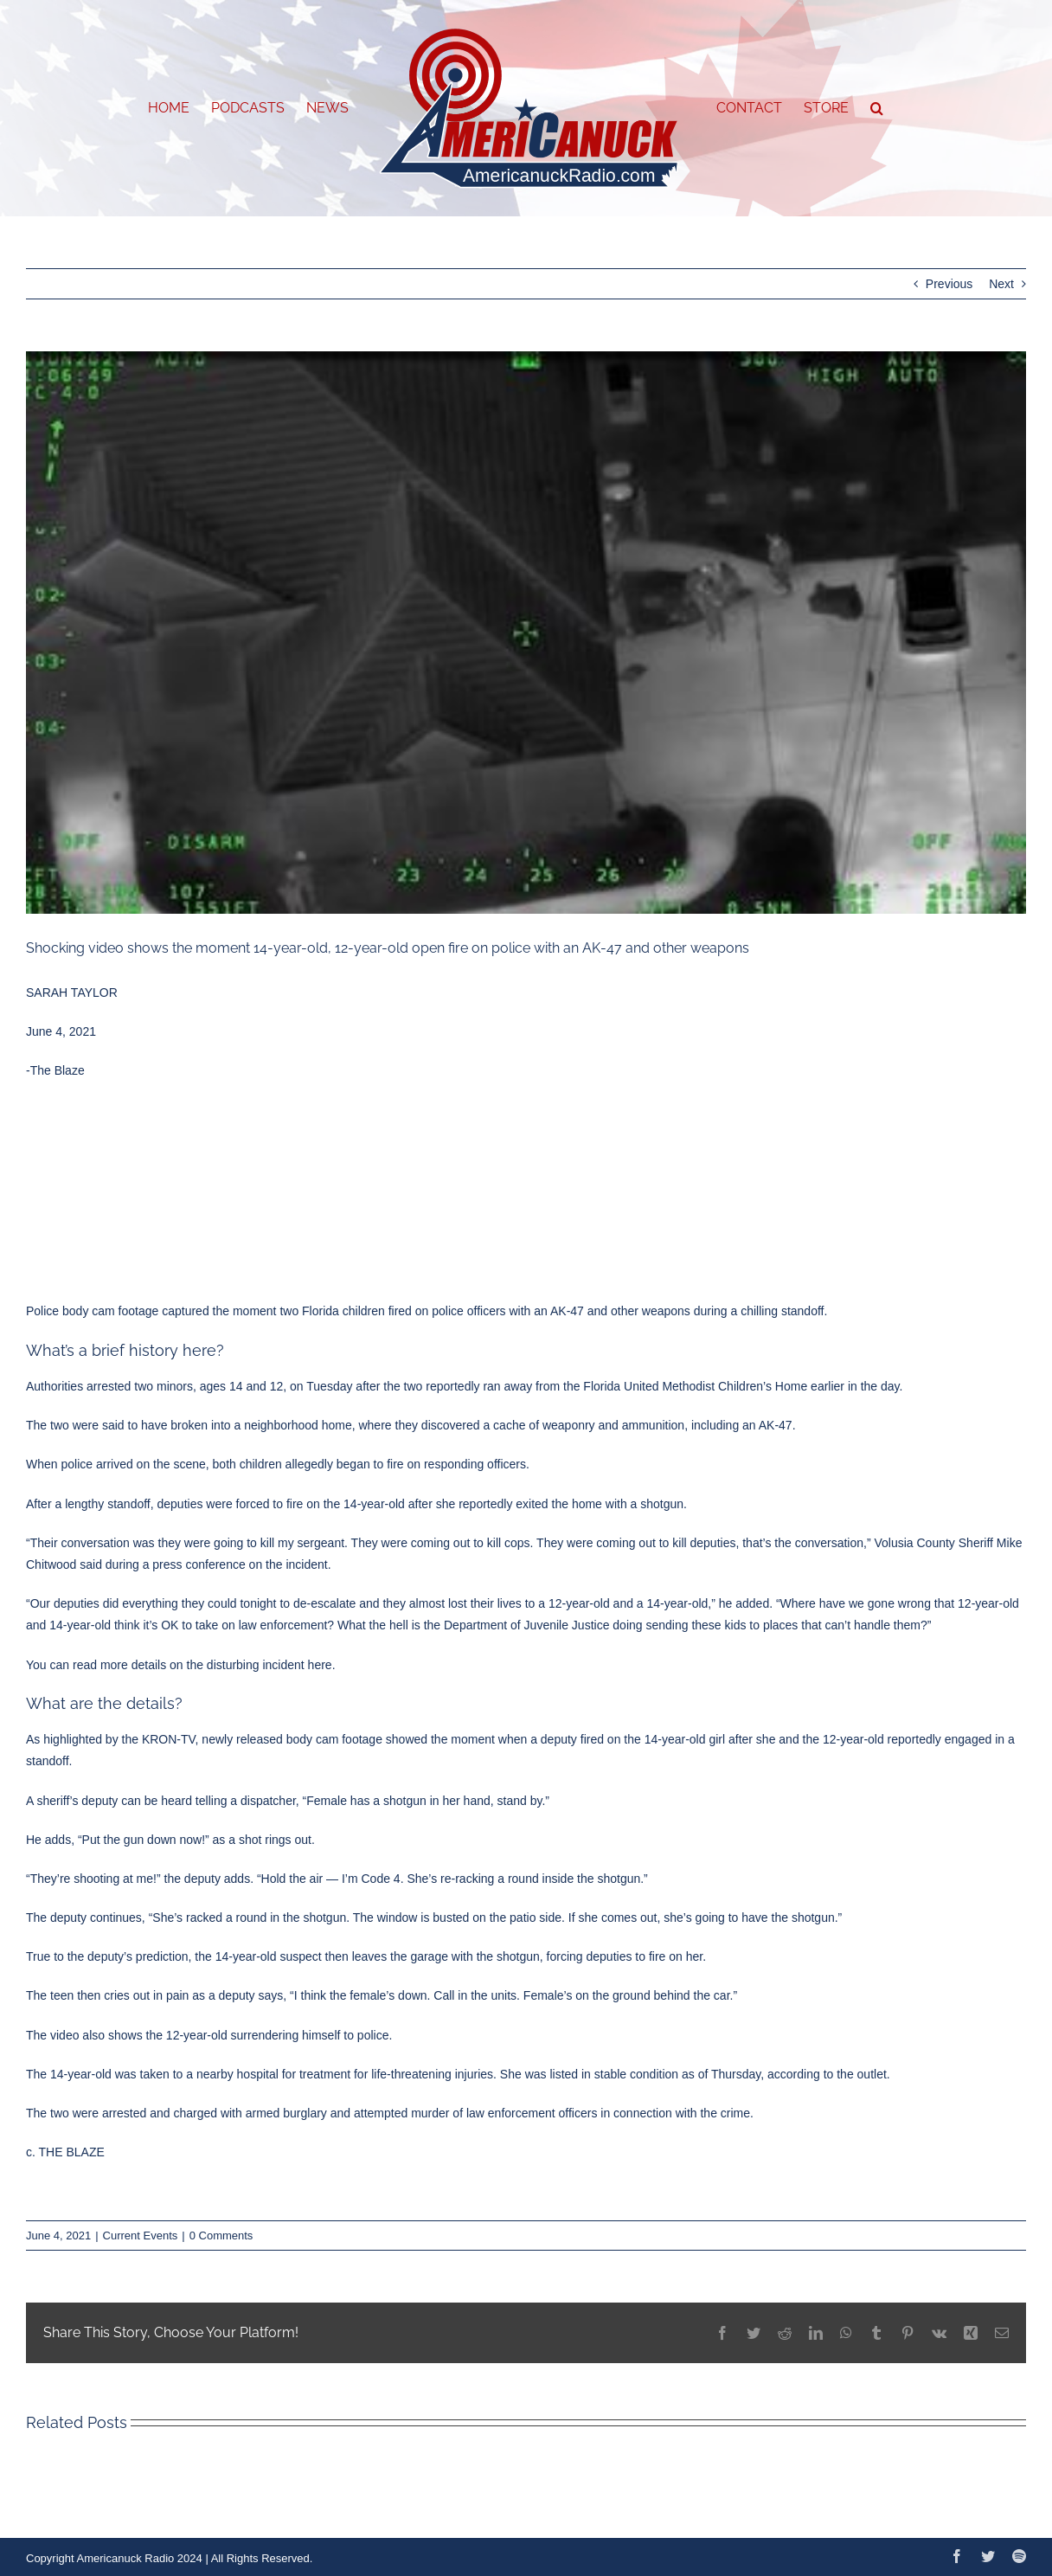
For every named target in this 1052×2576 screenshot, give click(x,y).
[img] (526, 632)
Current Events (140, 2235)
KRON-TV (169, 1739)
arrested (109, 1386)
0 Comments (221, 2235)
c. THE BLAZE (65, 2152)
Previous (949, 284)
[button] (876, 108)
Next (1001, 284)
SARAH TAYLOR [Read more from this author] (72, 992)
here (320, 1665)
